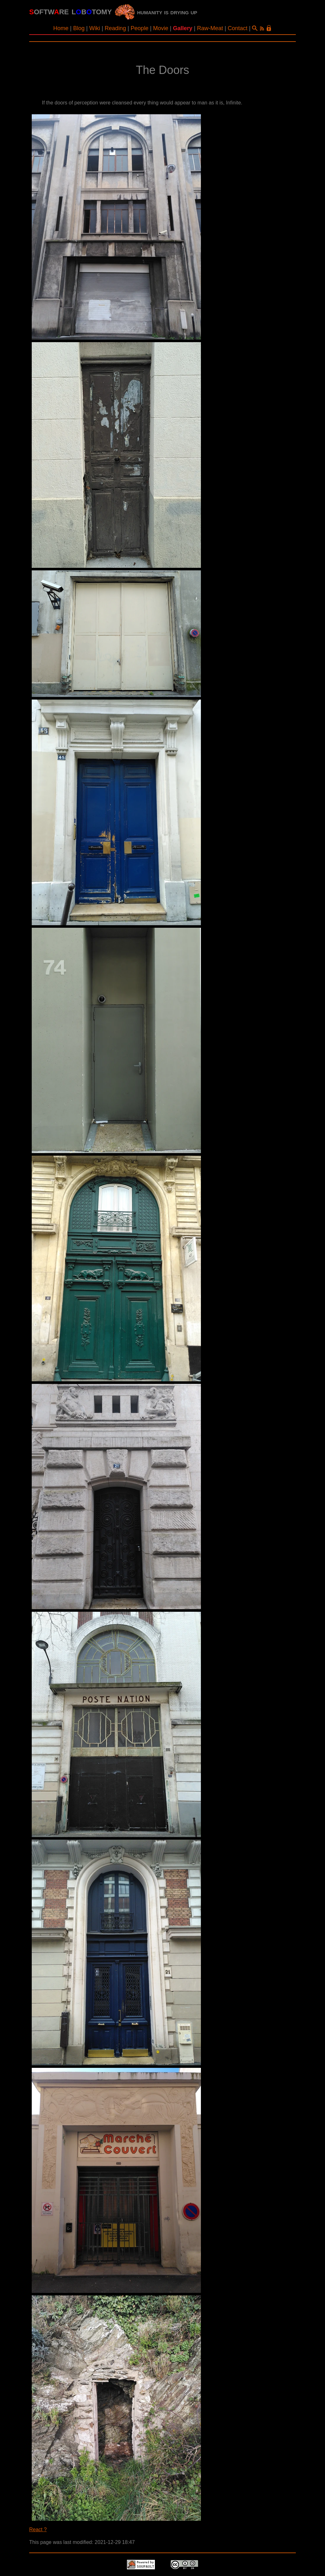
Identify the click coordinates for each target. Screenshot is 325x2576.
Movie (160, 28)
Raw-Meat (210, 28)
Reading (115, 28)
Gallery (182, 28)
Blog (78, 28)
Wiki (94, 28)
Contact (238, 28)
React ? (38, 2529)
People (140, 28)
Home (61, 28)
